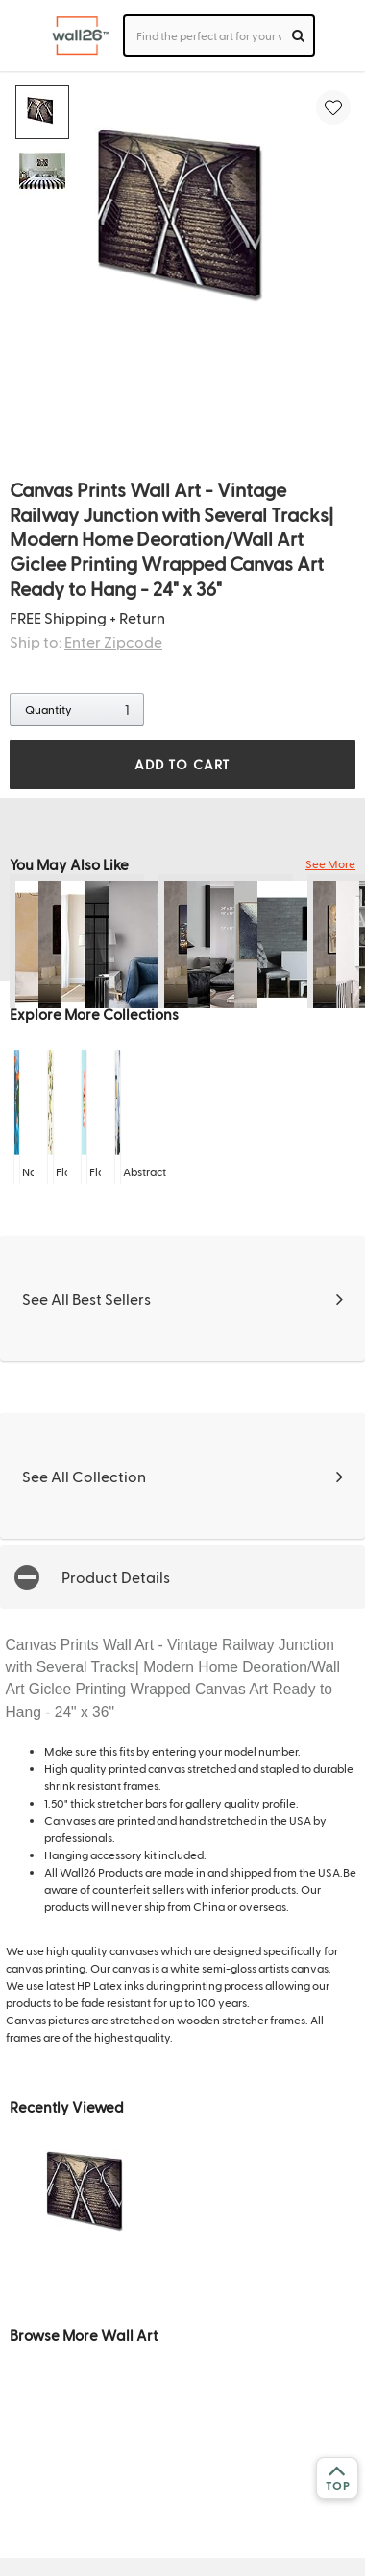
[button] (182, 1577)
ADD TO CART (182, 764)
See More (330, 863)
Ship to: (86, 641)
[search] (298, 35)
